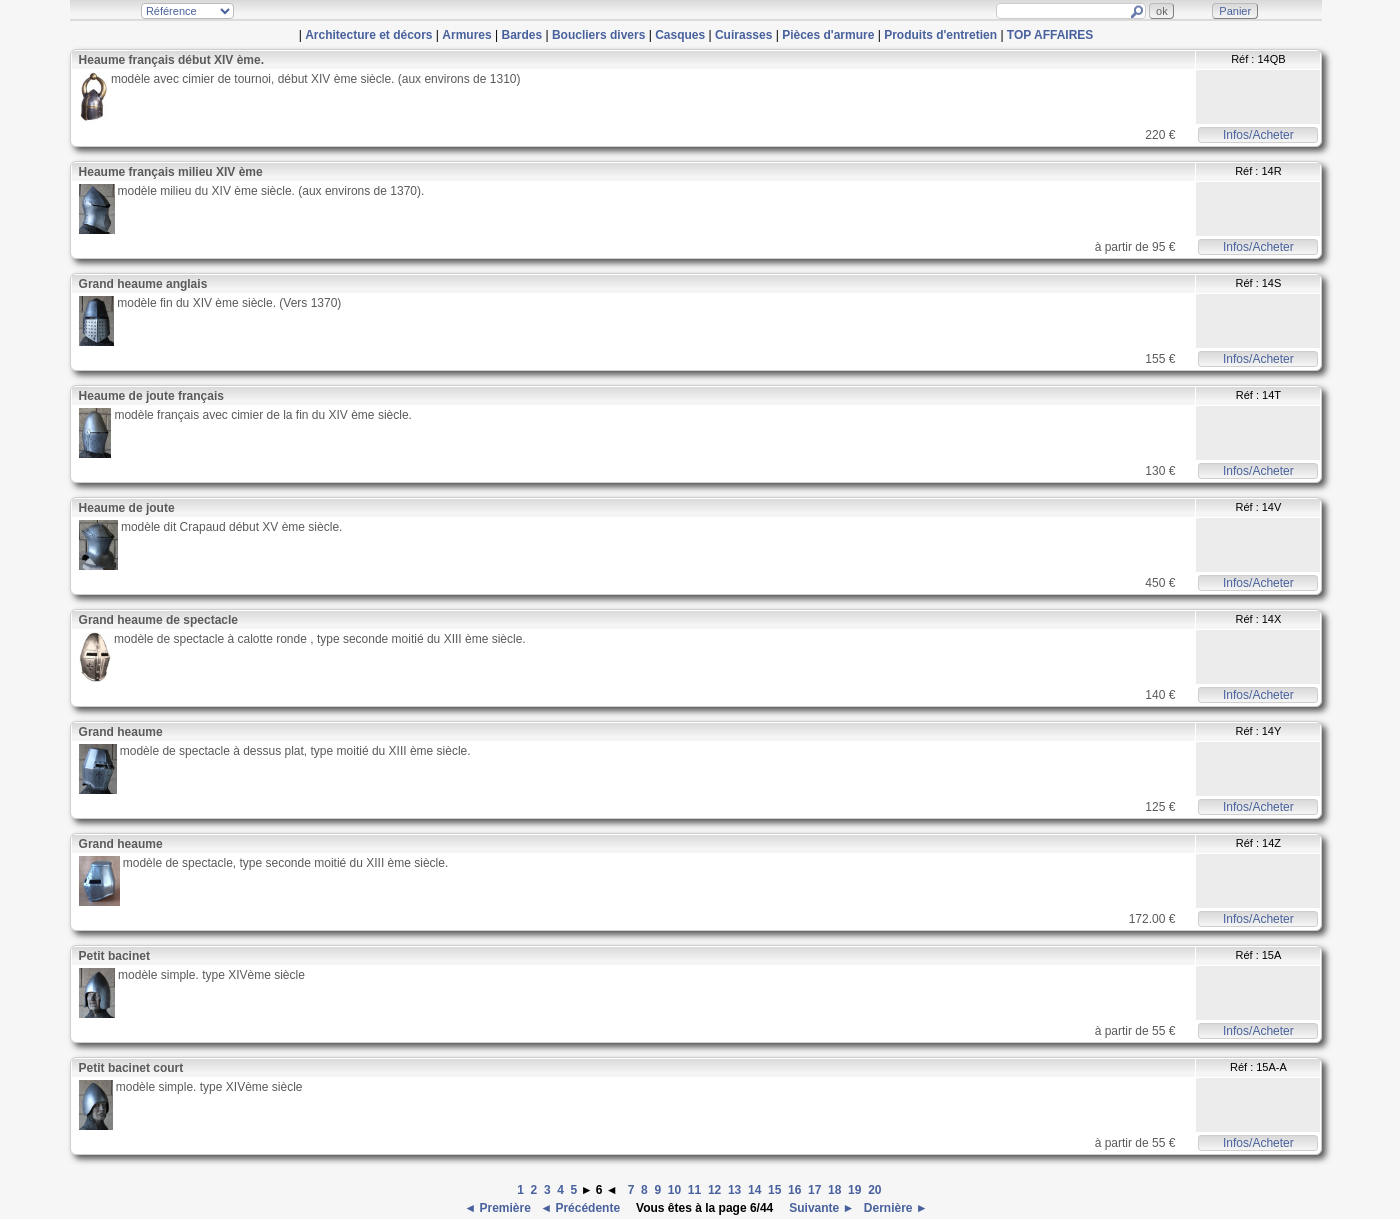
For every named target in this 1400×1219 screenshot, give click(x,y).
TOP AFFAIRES (1050, 35)
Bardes (521, 35)
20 (874, 1190)
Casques (680, 35)
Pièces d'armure (828, 35)
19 (854, 1190)
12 (714, 1190)
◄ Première (499, 1208)
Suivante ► (820, 1208)
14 (754, 1190)
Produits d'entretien (940, 35)
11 (694, 1190)
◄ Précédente (581, 1208)
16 (794, 1190)
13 (734, 1190)
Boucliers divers (598, 35)
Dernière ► (894, 1208)
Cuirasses (743, 35)
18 (834, 1190)
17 (814, 1190)
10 (674, 1190)
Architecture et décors (368, 35)
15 (774, 1190)
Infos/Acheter (1258, 135)
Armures (466, 35)
